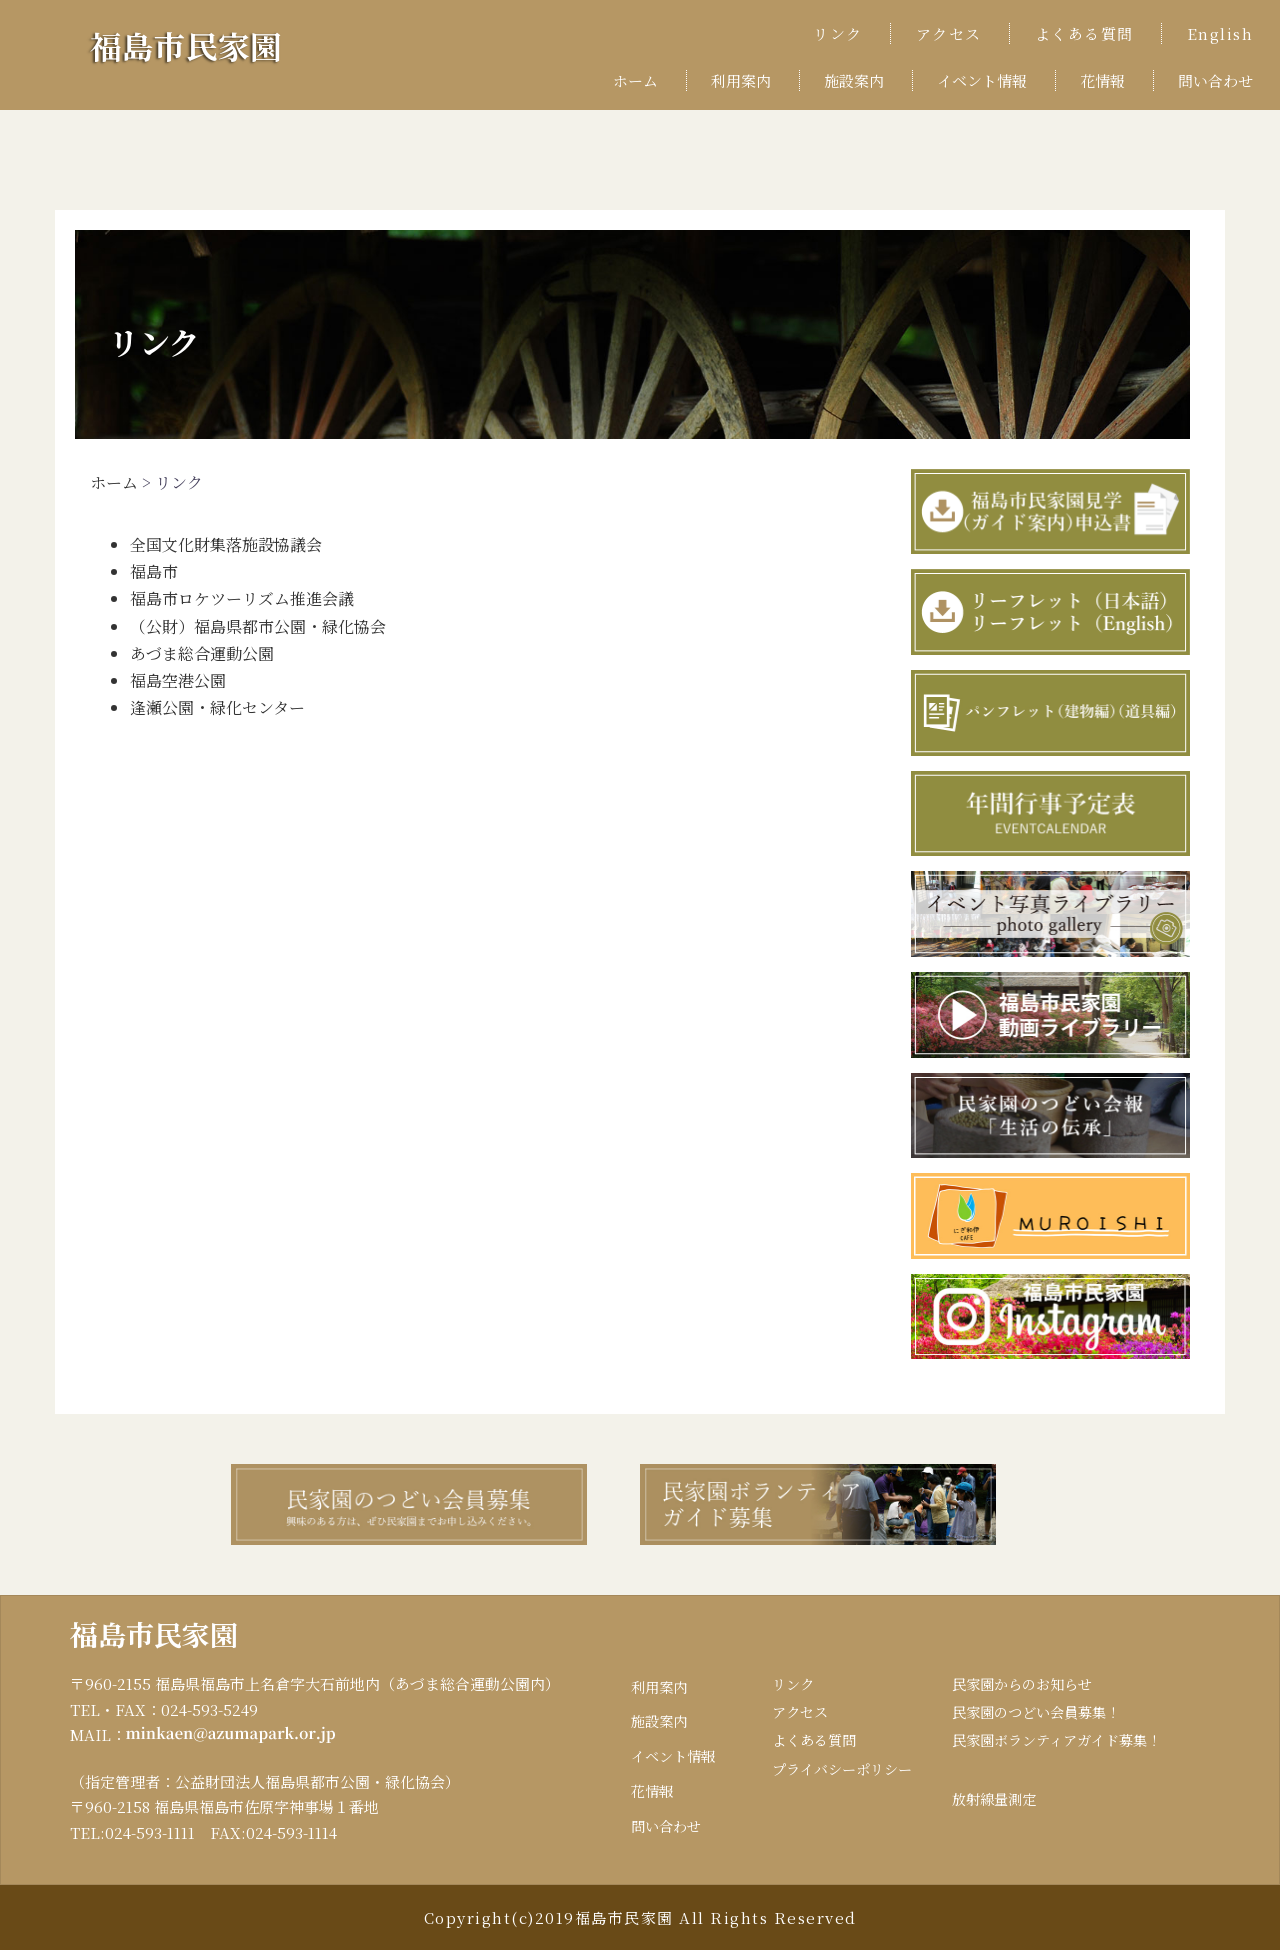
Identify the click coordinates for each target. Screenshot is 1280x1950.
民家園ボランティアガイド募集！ (1055, 1744)
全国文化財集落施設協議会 (226, 544)
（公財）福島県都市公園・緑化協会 (258, 626)
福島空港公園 (178, 680)
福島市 (154, 571)
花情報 (1102, 80)
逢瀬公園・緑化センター (217, 707)
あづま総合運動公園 (202, 653)
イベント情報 (982, 80)
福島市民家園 (204, 42)
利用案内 (741, 80)
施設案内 (854, 80)
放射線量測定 (988, 1804)
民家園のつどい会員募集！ (1033, 1714)
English (1220, 33)
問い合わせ (1215, 80)
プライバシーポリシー (828, 1774)
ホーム (635, 80)
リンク (838, 33)
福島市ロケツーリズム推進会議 (242, 598)
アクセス (949, 33)
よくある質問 (1084, 33)
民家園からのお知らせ (1018, 1684)
